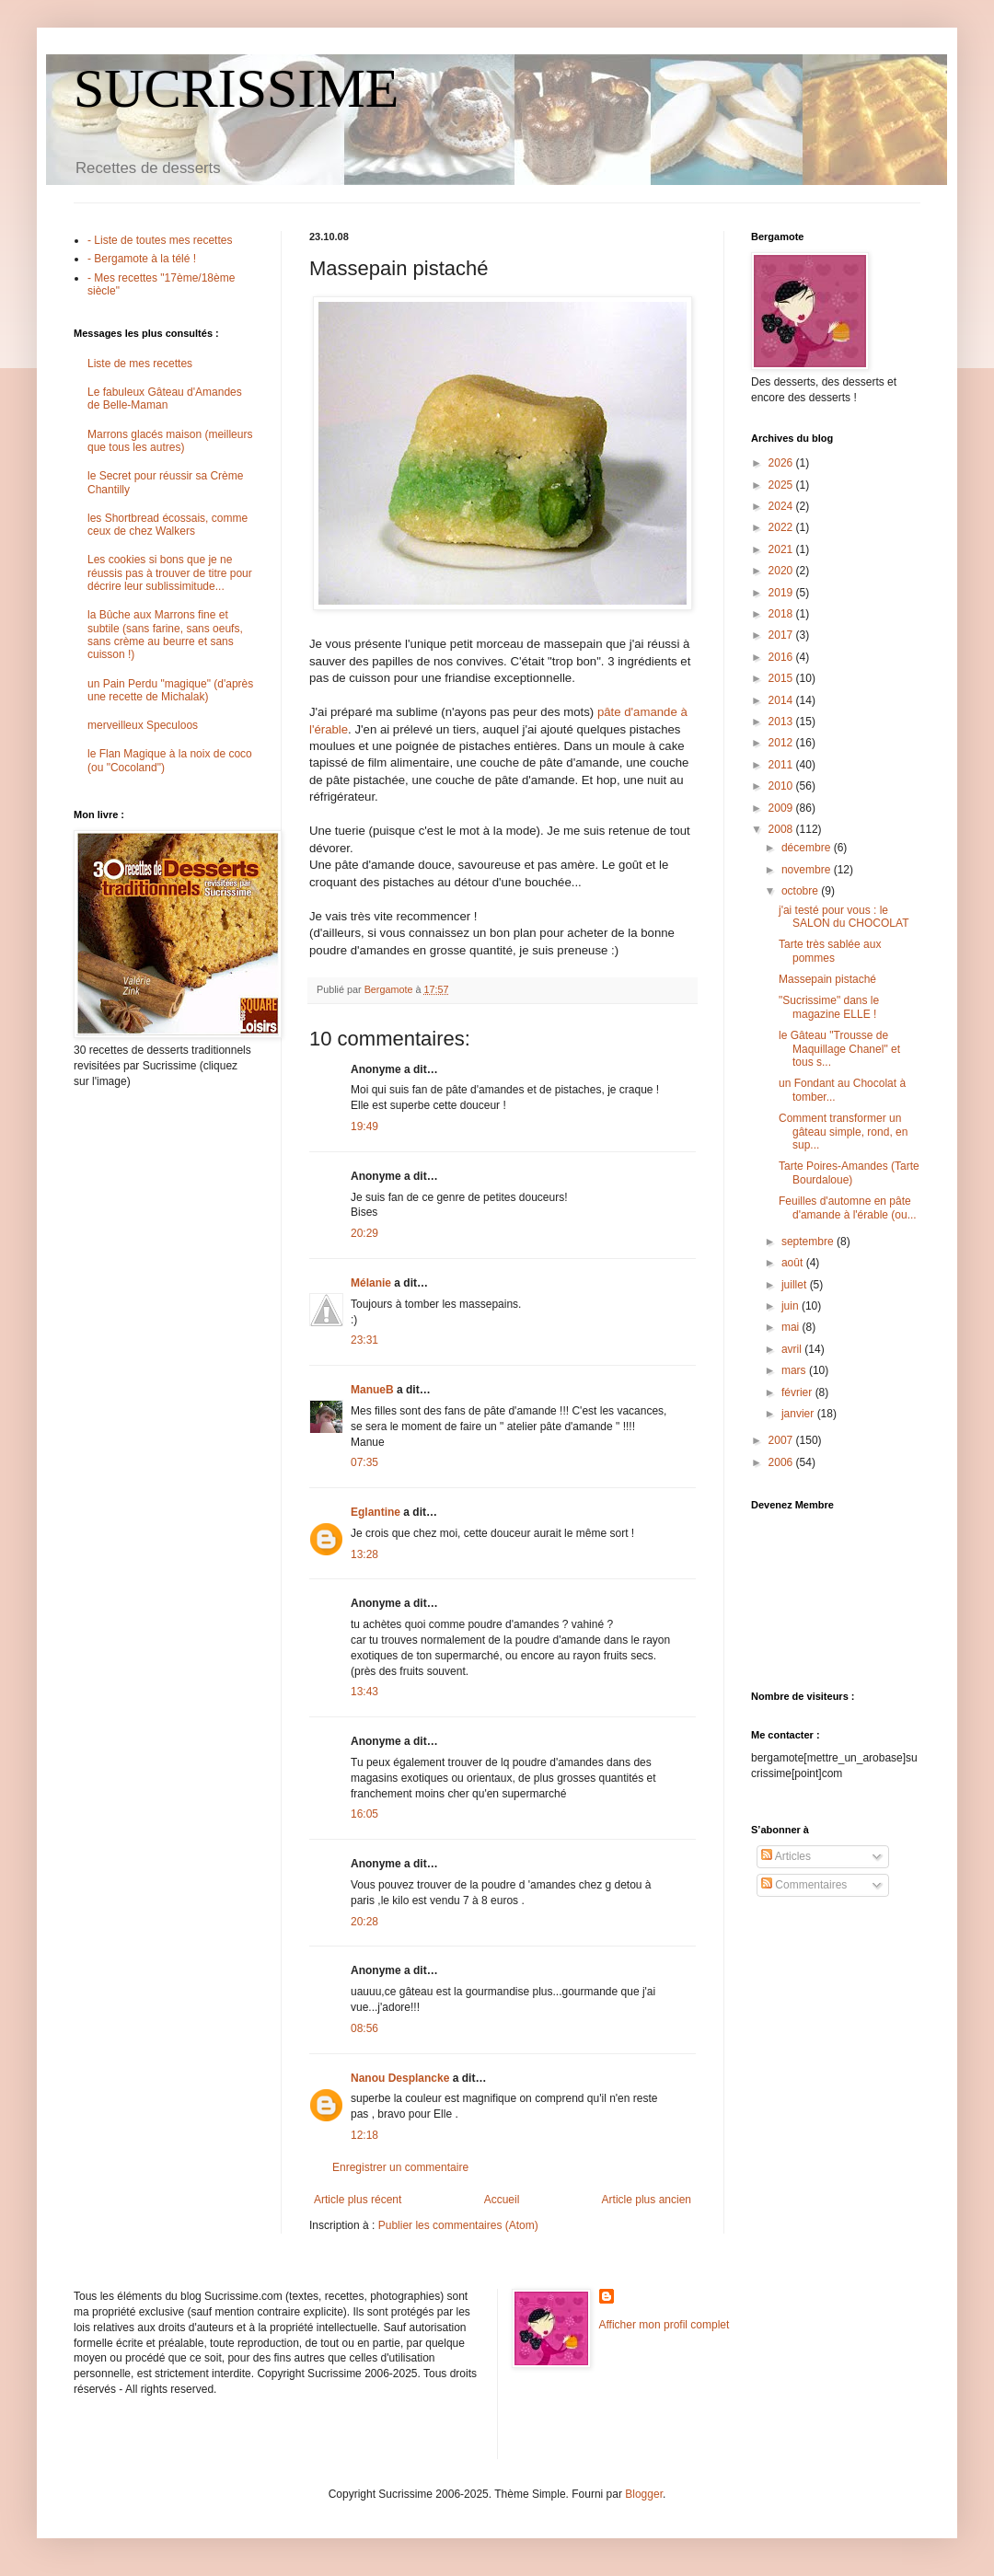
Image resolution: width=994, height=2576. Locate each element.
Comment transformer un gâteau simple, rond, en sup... (843, 1131)
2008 (782, 829)
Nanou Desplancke (400, 2078)
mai (792, 1327)
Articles (786, 1856)
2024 (782, 506)
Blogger (644, 2494)
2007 (782, 1440)
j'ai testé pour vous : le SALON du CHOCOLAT (843, 917)
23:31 (364, 1340)
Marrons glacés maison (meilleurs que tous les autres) (169, 441)
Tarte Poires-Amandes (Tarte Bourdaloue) (849, 1172)
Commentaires (804, 1884)
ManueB (372, 1389)
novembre (807, 869)
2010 (782, 786)
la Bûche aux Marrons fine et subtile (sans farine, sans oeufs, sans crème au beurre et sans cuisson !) (165, 634)
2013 (782, 721)
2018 (782, 613)
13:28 (364, 1554)
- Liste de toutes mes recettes (159, 240)
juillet (795, 1284)
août (793, 1262)
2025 (782, 485)
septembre (809, 1241)
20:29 (364, 1233)
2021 (782, 549)
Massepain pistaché (827, 979)
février (798, 1392)
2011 (782, 764)
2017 (782, 635)
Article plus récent (357, 2199)
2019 (782, 592)
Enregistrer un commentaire (400, 2167)
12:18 (364, 2135)
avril (792, 1349)
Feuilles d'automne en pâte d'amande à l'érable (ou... (848, 1207)
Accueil (502, 2199)
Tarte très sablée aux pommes (830, 951)
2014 (782, 700)
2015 (782, 678)
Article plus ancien (646, 2199)
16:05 (364, 1814)
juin (791, 1306)
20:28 (364, 1921)
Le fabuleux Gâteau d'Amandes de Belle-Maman (164, 398)
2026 (782, 462)
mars (795, 1370)
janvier (799, 1413)
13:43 (364, 1691)
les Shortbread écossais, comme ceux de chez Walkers (167, 524)
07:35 (364, 1462)
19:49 (364, 1126)
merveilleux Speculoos (142, 725)
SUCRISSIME (236, 88)
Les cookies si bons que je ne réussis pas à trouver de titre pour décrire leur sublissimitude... (169, 573)
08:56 (364, 2028)
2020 (782, 570)
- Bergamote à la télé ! (141, 258)
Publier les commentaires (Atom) (458, 2225)
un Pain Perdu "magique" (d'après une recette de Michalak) (170, 690)
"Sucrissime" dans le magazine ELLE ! (829, 1007)
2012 (782, 742)
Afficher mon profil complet (664, 2324)
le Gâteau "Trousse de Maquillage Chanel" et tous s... (839, 1049)
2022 (782, 527)
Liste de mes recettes (139, 363)
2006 (782, 1462)
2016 (782, 657)
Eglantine (375, 1512)
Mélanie (371, 1282)
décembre (807, 847)
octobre (801, 890)
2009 (782, 808)
